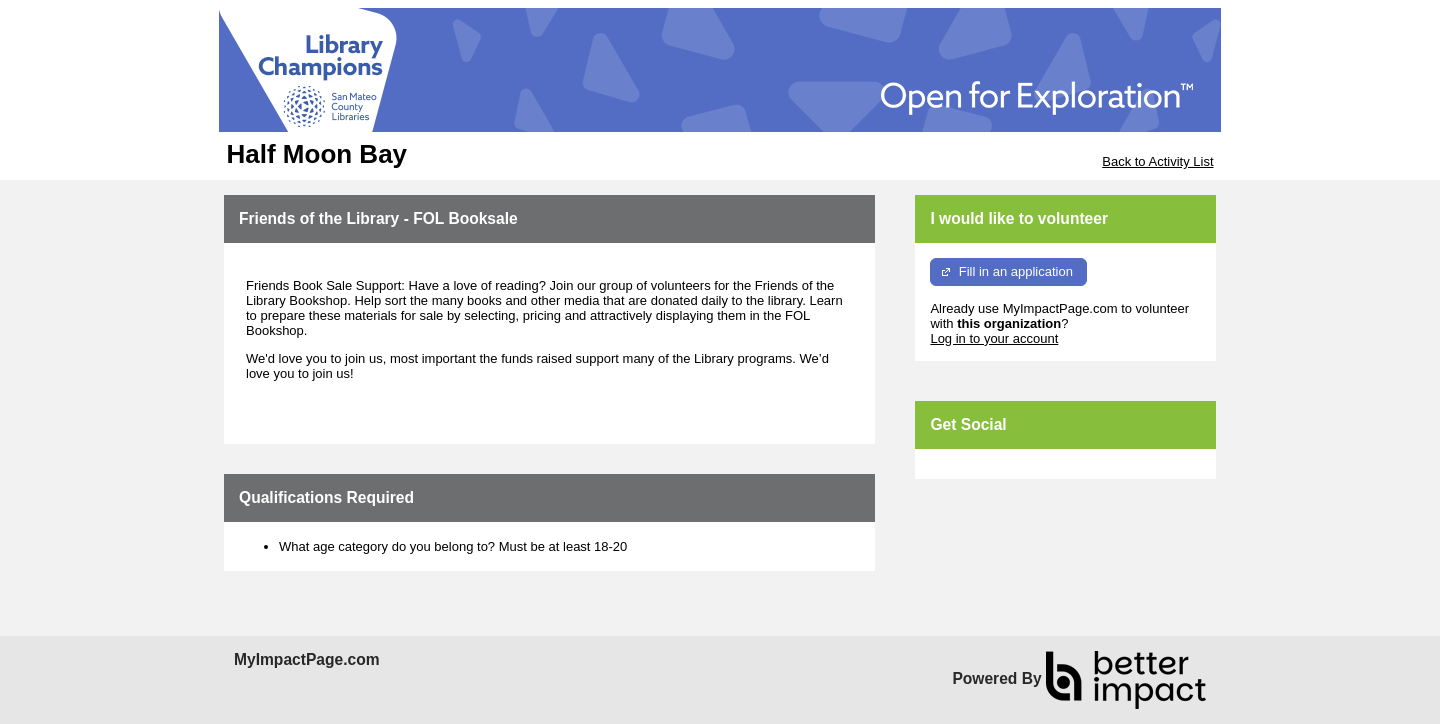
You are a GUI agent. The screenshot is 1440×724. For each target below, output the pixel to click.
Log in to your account (994, 338)
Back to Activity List (1157, 161)
